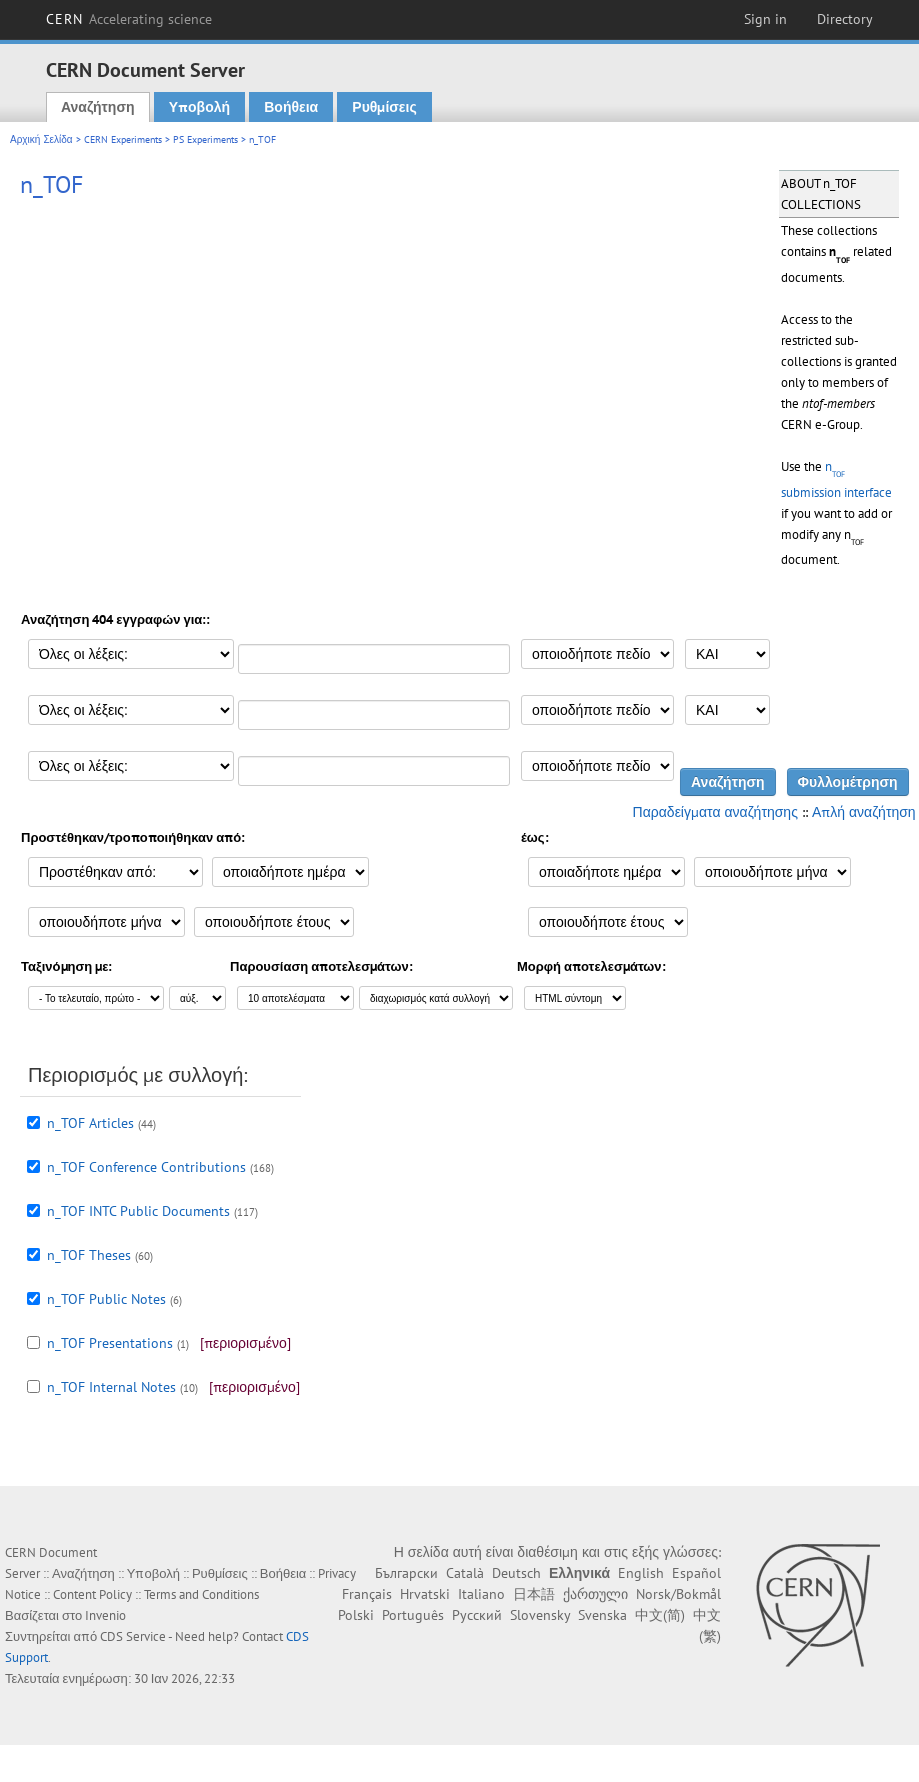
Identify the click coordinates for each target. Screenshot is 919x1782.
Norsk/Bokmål (678, 1594)
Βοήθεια (291, 107)
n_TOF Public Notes (106, 1299)
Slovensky (540, 1615)
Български (406, 1573)
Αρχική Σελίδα (41, 139)
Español (696, 1573)
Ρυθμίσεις (384, 107)
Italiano (481, 1594)
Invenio (105, 1615)
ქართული (595, 1594)
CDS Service (133, 1636)
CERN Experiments (123, 139)
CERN (129, 19)
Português (413, 1615)
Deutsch (516, 1573)
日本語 (534, 1594)
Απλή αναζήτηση (864, 812)
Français (367, 1594)
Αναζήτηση (98, 107)
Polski (356, 1615)
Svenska (602, 1615)
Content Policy (92, 1594)
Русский (477, 1615)
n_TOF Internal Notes (111, 1387)
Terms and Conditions (201, 1594)
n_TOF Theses (89, 1255)
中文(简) (660, 1615)
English (641, 1573)
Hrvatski (425, 1594)
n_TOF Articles (90, 1123)
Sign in (765, 19)
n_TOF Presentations (110, 1343)
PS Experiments (205, 139)
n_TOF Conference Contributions (146, 1167)
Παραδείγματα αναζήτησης (715, 812)
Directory (845, 19)
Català (465, 1573)
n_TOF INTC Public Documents (138, 1211)
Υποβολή (199, 107)
